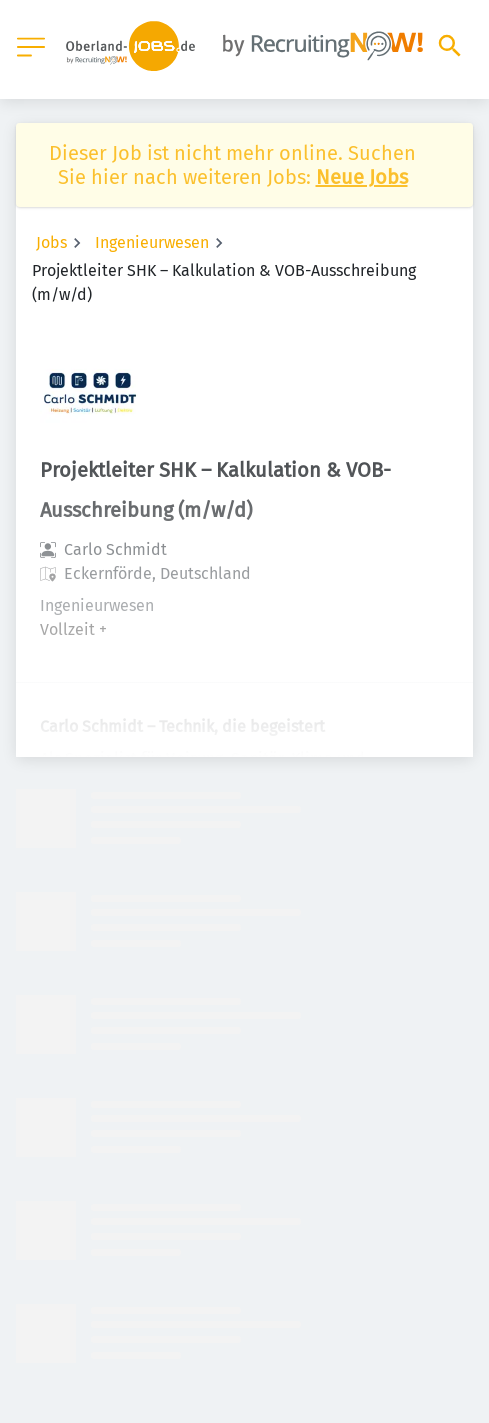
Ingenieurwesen (152, 242)
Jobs (51, 242)
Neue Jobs (362, 177)
